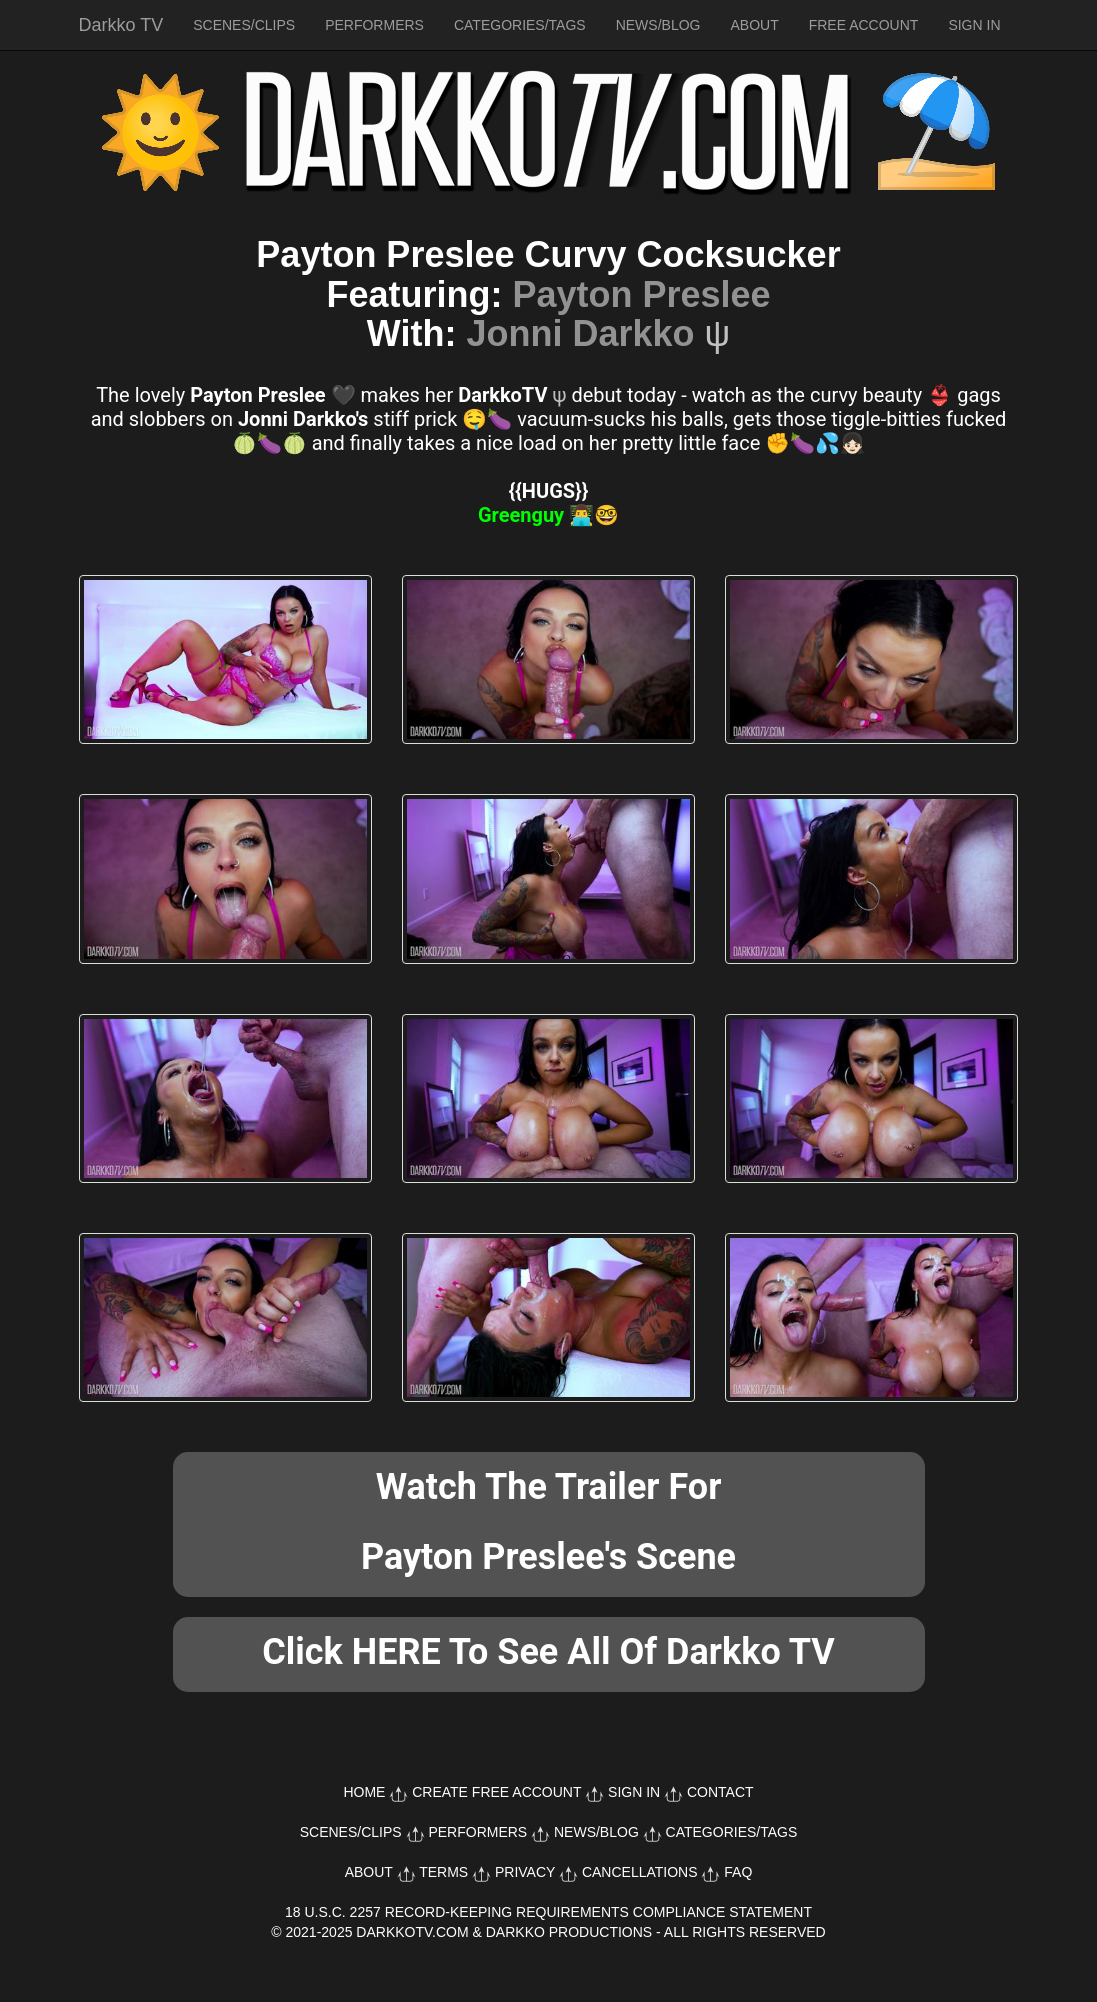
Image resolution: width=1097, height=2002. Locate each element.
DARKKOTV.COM (412, 1932)
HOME (364, 1792)
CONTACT (720, 1792)
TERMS (443, 1872)
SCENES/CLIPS (244, 25)
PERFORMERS (374, 25)
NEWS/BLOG (658, 25)
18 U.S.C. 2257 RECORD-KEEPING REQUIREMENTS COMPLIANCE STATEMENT (548, 1912)
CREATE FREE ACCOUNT (496, 1792)
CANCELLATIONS (640, 1872)
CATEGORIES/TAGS (520, 25)
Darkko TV (121, 25)
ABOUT (754, 25)
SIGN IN (974, 25)
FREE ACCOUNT (864, 25)
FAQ (738, 1872)
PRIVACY (525, 1872)
